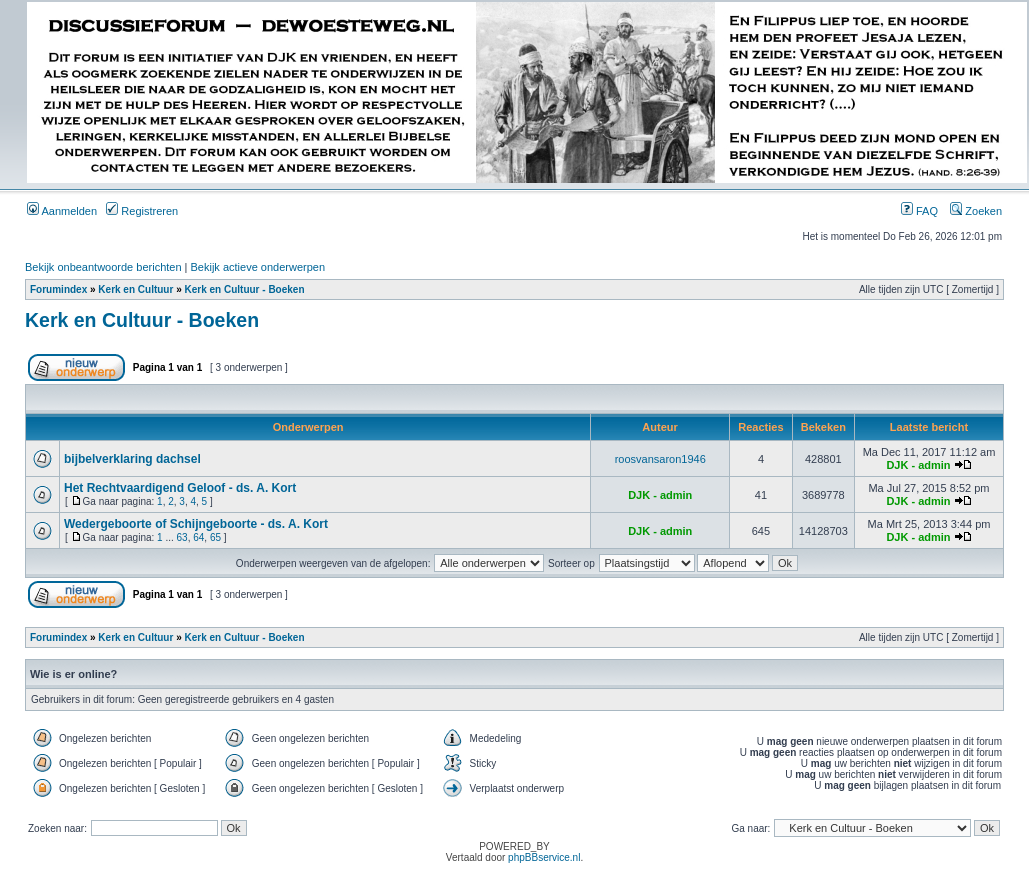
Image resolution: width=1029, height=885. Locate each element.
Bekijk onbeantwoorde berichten (103, 267)
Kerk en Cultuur (135, 289)
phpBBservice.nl (544, 857)
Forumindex (58, 289)
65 (215, 537)
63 (182, 537)
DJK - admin (918, 465)
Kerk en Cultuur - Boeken (245, 289)
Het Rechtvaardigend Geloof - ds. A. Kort (180, 488)
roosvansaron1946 (660, 459)
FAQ (919, 211)
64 (198, 537)
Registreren (142, 211)
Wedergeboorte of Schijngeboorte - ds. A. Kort (196, 524)
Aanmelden (62, 211)
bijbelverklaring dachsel (132, 459)
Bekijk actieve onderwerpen (258, 267)
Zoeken (976, 211)
